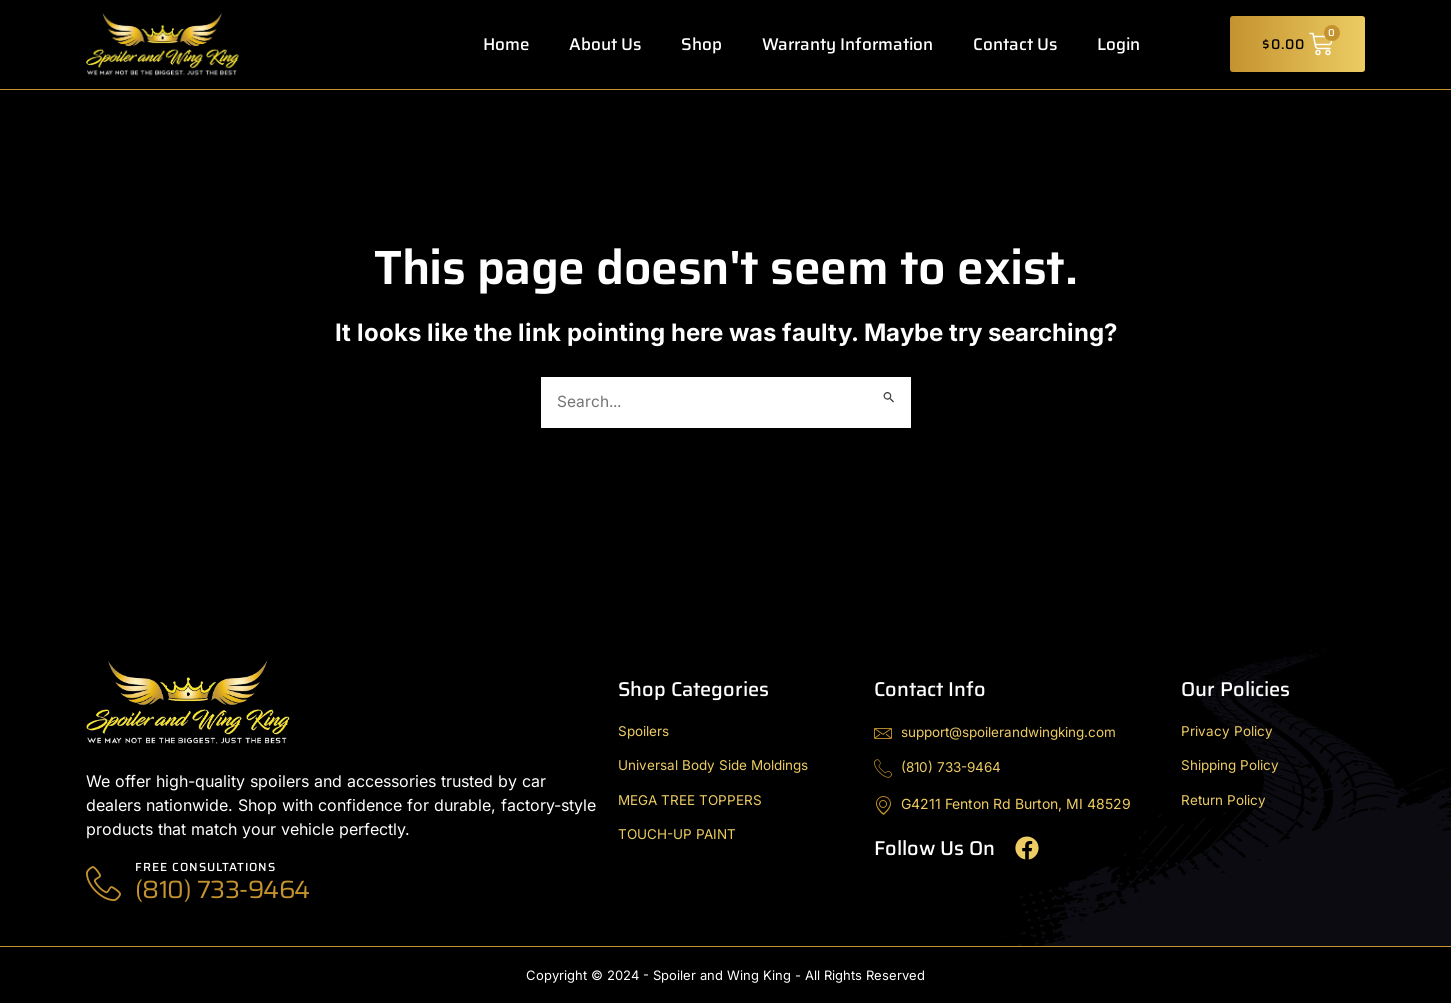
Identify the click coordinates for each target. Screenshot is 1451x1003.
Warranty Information (847, 44)
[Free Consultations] (103, 883)
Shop (701, 44)
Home (506, 44)
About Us (605, 44)
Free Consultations (207, 867)
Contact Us (1015, 44)
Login (1118, 44)
